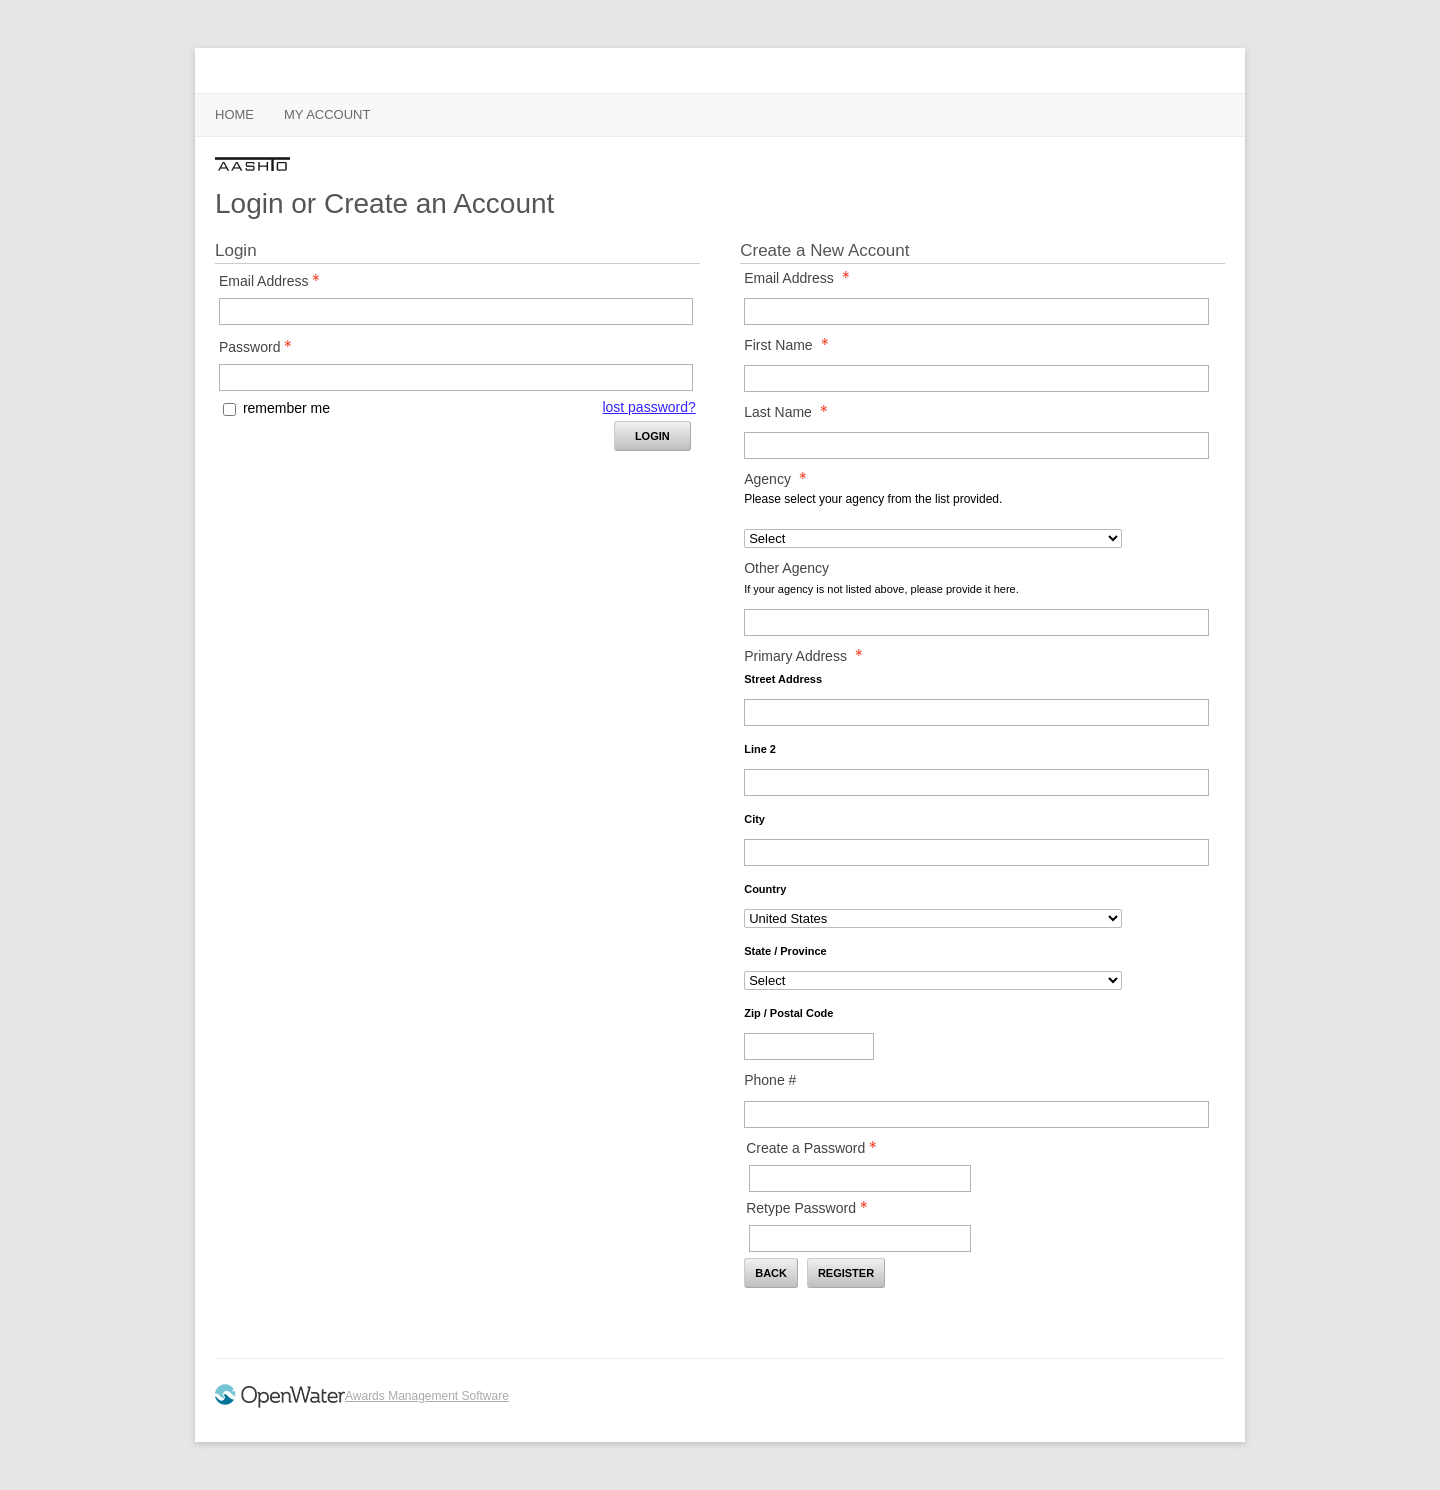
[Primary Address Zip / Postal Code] (809, 1046)
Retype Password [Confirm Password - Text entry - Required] (812, 1208)
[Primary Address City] (976, 852)
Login (652, 436)
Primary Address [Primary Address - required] (809, 656)
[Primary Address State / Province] (933, 980)
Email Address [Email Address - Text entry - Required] (275, 281)
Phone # (770, 1080)
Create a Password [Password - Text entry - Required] (817, 1148)
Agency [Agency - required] (781, 479)
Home (234, 114)
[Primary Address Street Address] (976, 712)
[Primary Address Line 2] (976, 782)
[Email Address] (976, 311)
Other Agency (786, 568)
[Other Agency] (976, 622)
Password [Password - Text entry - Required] (261, 347)
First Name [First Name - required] (791, 345)
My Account (327, 114)
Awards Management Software (427, 1396)
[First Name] (976, 378)
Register (846, 1273)
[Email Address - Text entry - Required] (456, 311)
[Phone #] (976, 1114)
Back (771, 1273)
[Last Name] (976, 445)
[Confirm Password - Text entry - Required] (860, 1238)
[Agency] (933, 538)
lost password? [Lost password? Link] (648, 407)
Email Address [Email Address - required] (802, 278)
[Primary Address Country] (933, 918)
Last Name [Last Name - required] (791, 412)
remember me (286, 408)
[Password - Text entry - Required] (456, 377)
